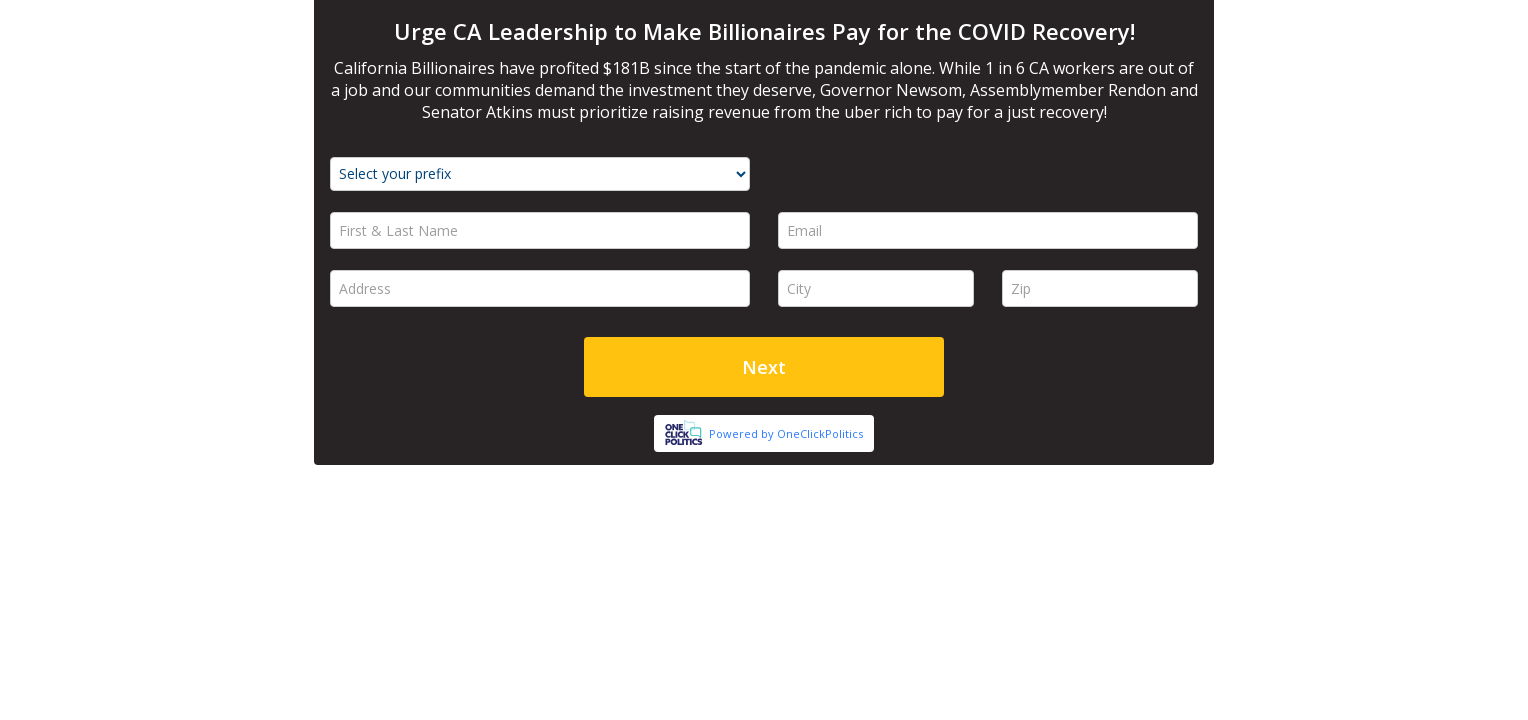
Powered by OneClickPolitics (786, 433)
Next (764, 367)
